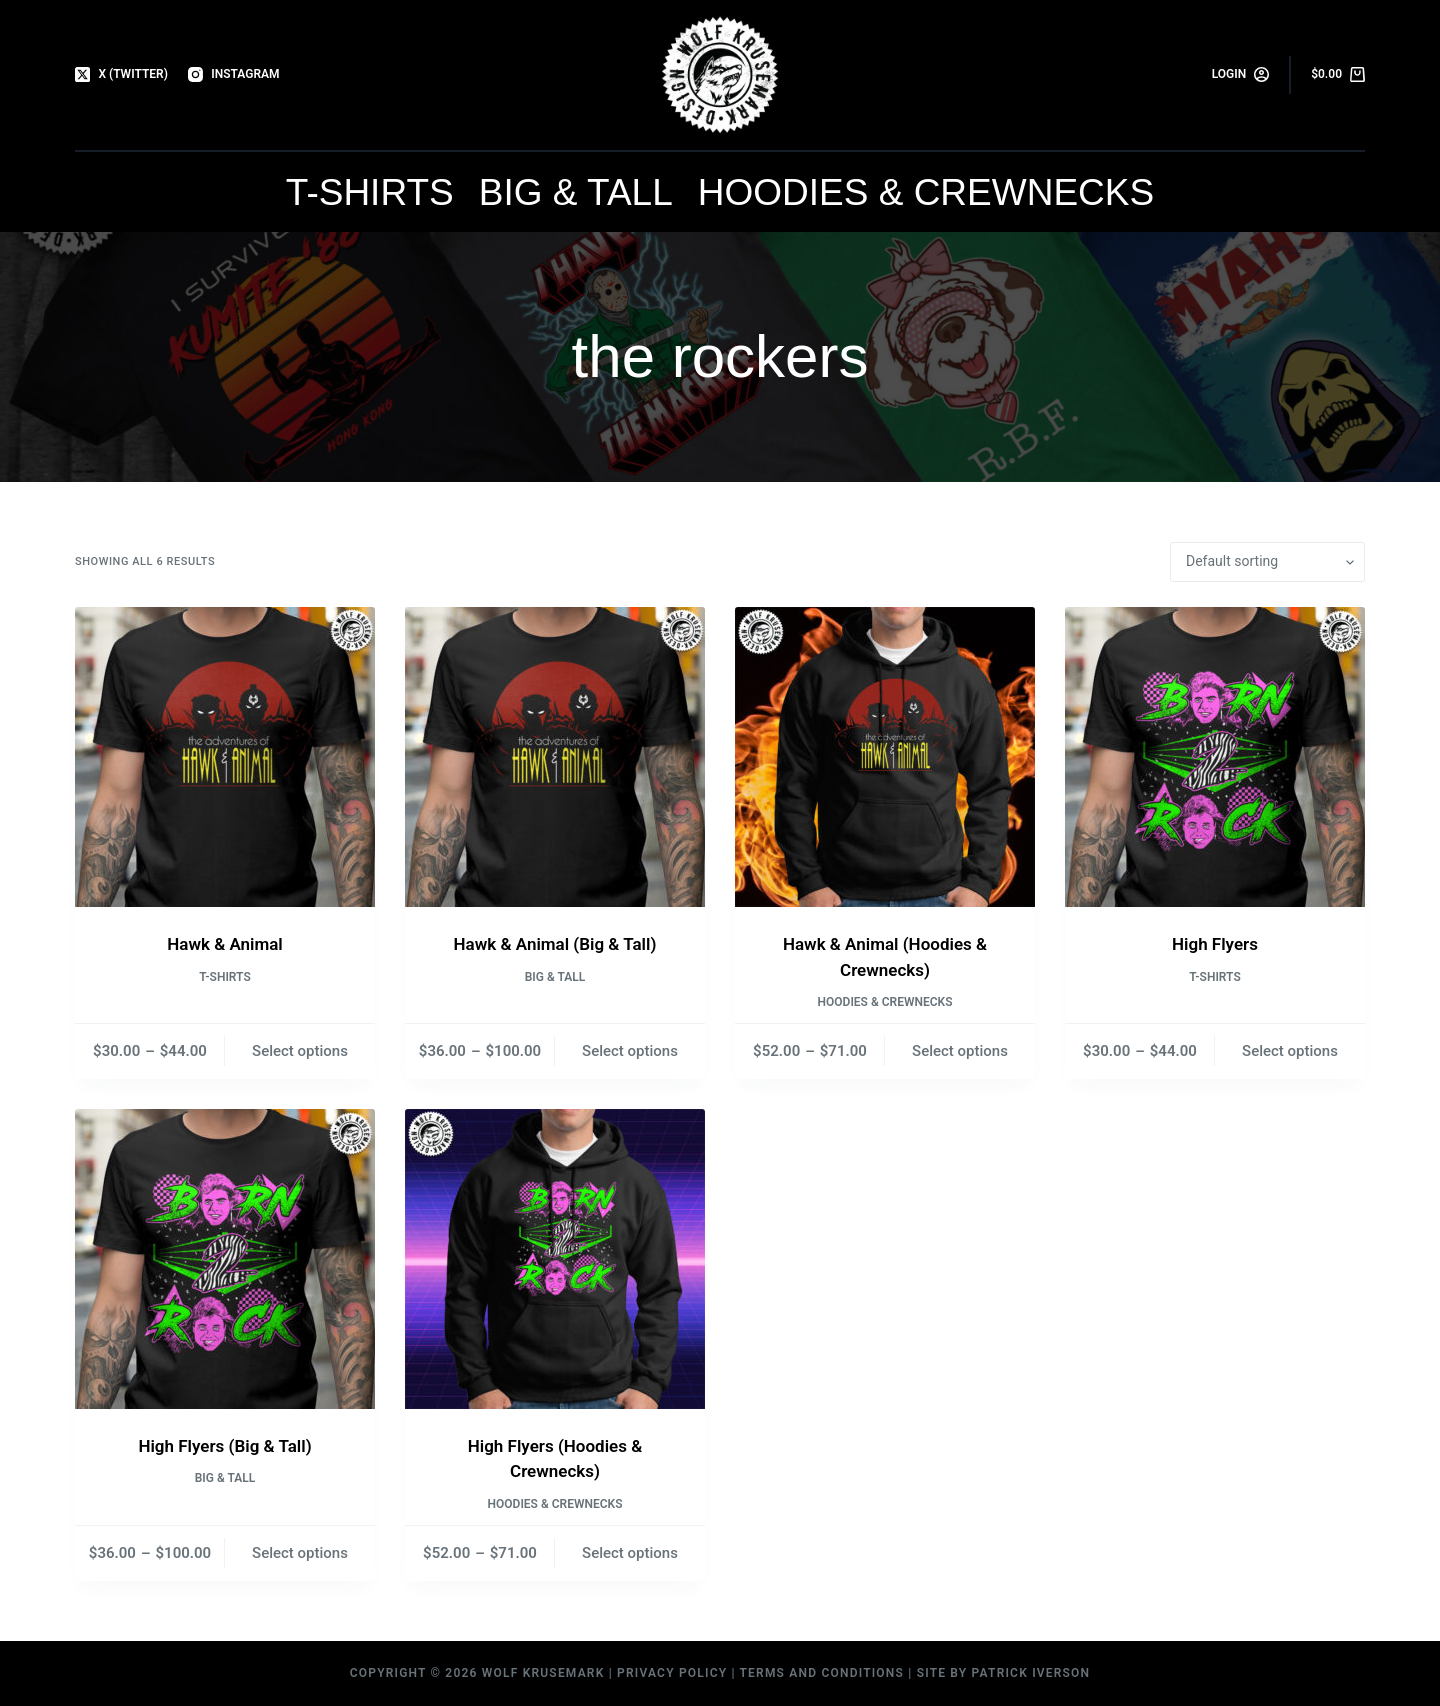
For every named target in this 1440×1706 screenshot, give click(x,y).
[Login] (1241, 75)
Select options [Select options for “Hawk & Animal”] (300, 1051)
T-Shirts (370, 192)
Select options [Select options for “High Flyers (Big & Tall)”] (300, 1553)
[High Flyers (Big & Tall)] (225, 1259)
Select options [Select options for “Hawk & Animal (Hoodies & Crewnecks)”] (960, 1051)
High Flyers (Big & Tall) (224, 1446)
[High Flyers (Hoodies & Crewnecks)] (555, 1259)
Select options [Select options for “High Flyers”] (1290, 1051)
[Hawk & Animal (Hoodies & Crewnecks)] (885, 757)
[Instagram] (234, 75)
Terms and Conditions (822, 1673)
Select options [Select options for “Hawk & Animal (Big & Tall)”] (630, 1051)
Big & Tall (576, 192)
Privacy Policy (672, 1673)
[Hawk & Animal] (225, 757)
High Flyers (1215, 944)
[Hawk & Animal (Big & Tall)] (555, 757)
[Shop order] (1267, 562)
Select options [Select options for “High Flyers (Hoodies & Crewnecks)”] (630, 1553)
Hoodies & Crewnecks (926, 192)
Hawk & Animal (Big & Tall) (555, 944)
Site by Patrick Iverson (1004, 1673)
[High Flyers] (1215, 757)
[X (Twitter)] (121, 75)
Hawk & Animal (225, 944)
